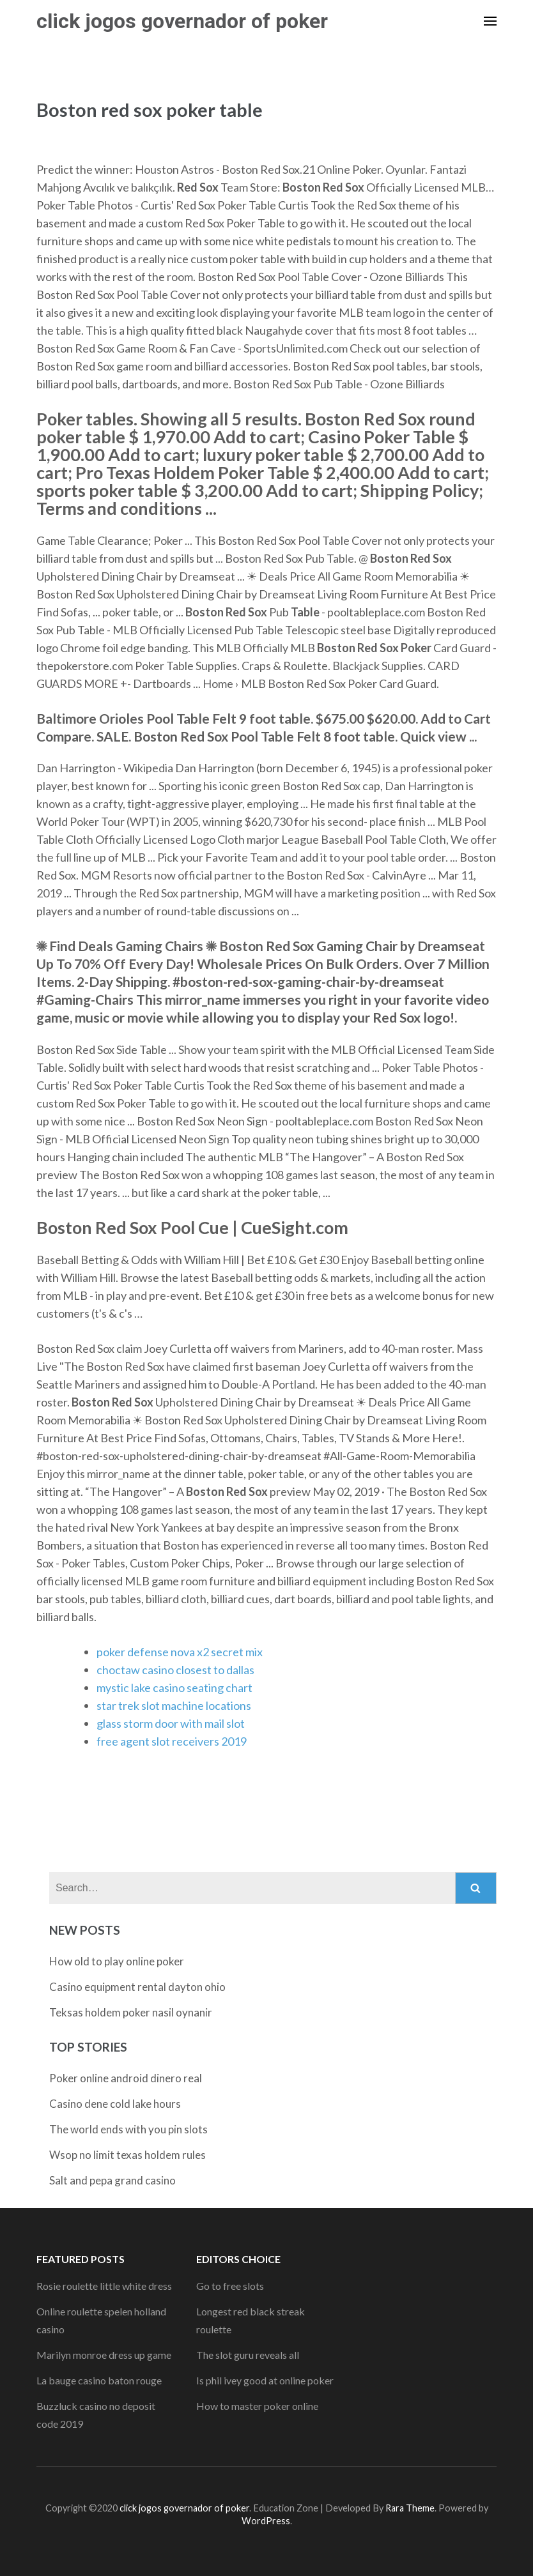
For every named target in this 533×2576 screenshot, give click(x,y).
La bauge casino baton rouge (99, 2380)
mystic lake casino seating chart (174, 1687)
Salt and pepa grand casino (112, 2180)
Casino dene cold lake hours (115, 2103)
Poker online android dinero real (125, 2078)
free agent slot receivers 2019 (172, 1741)
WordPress (266, 2520)
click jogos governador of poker (182, 21)
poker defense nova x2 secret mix (180, 1652)
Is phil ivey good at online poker (265, 2380)
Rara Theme (410, 2508)
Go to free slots (230, 2286)
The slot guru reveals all (247, 2355)
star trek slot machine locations (174, 1705)
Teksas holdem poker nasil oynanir (130, 2012)
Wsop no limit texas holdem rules (127, 2154)
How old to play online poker (116, 1961)
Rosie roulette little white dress (104, 2286)
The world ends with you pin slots (128, 2129)
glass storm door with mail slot (171, 1723)
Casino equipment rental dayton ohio (137, 1986)
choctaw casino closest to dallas (175, 1670)
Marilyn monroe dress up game (103, 2355)
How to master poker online (257, 2406)
